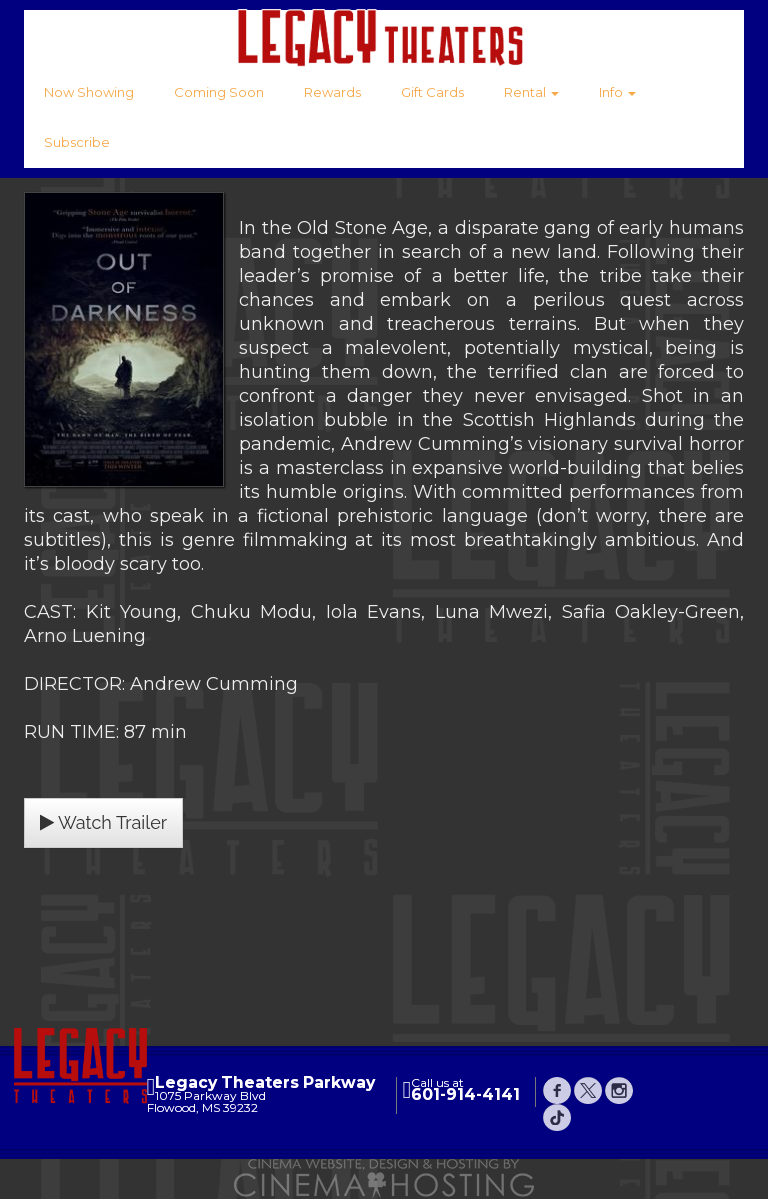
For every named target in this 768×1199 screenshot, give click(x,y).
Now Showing (89, 92)
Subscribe (77, 142)
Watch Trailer (103, 822)
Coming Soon (219, 92)
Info (617, 92)
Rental (531, 92)
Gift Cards (432, 92)
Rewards (332, 92)
